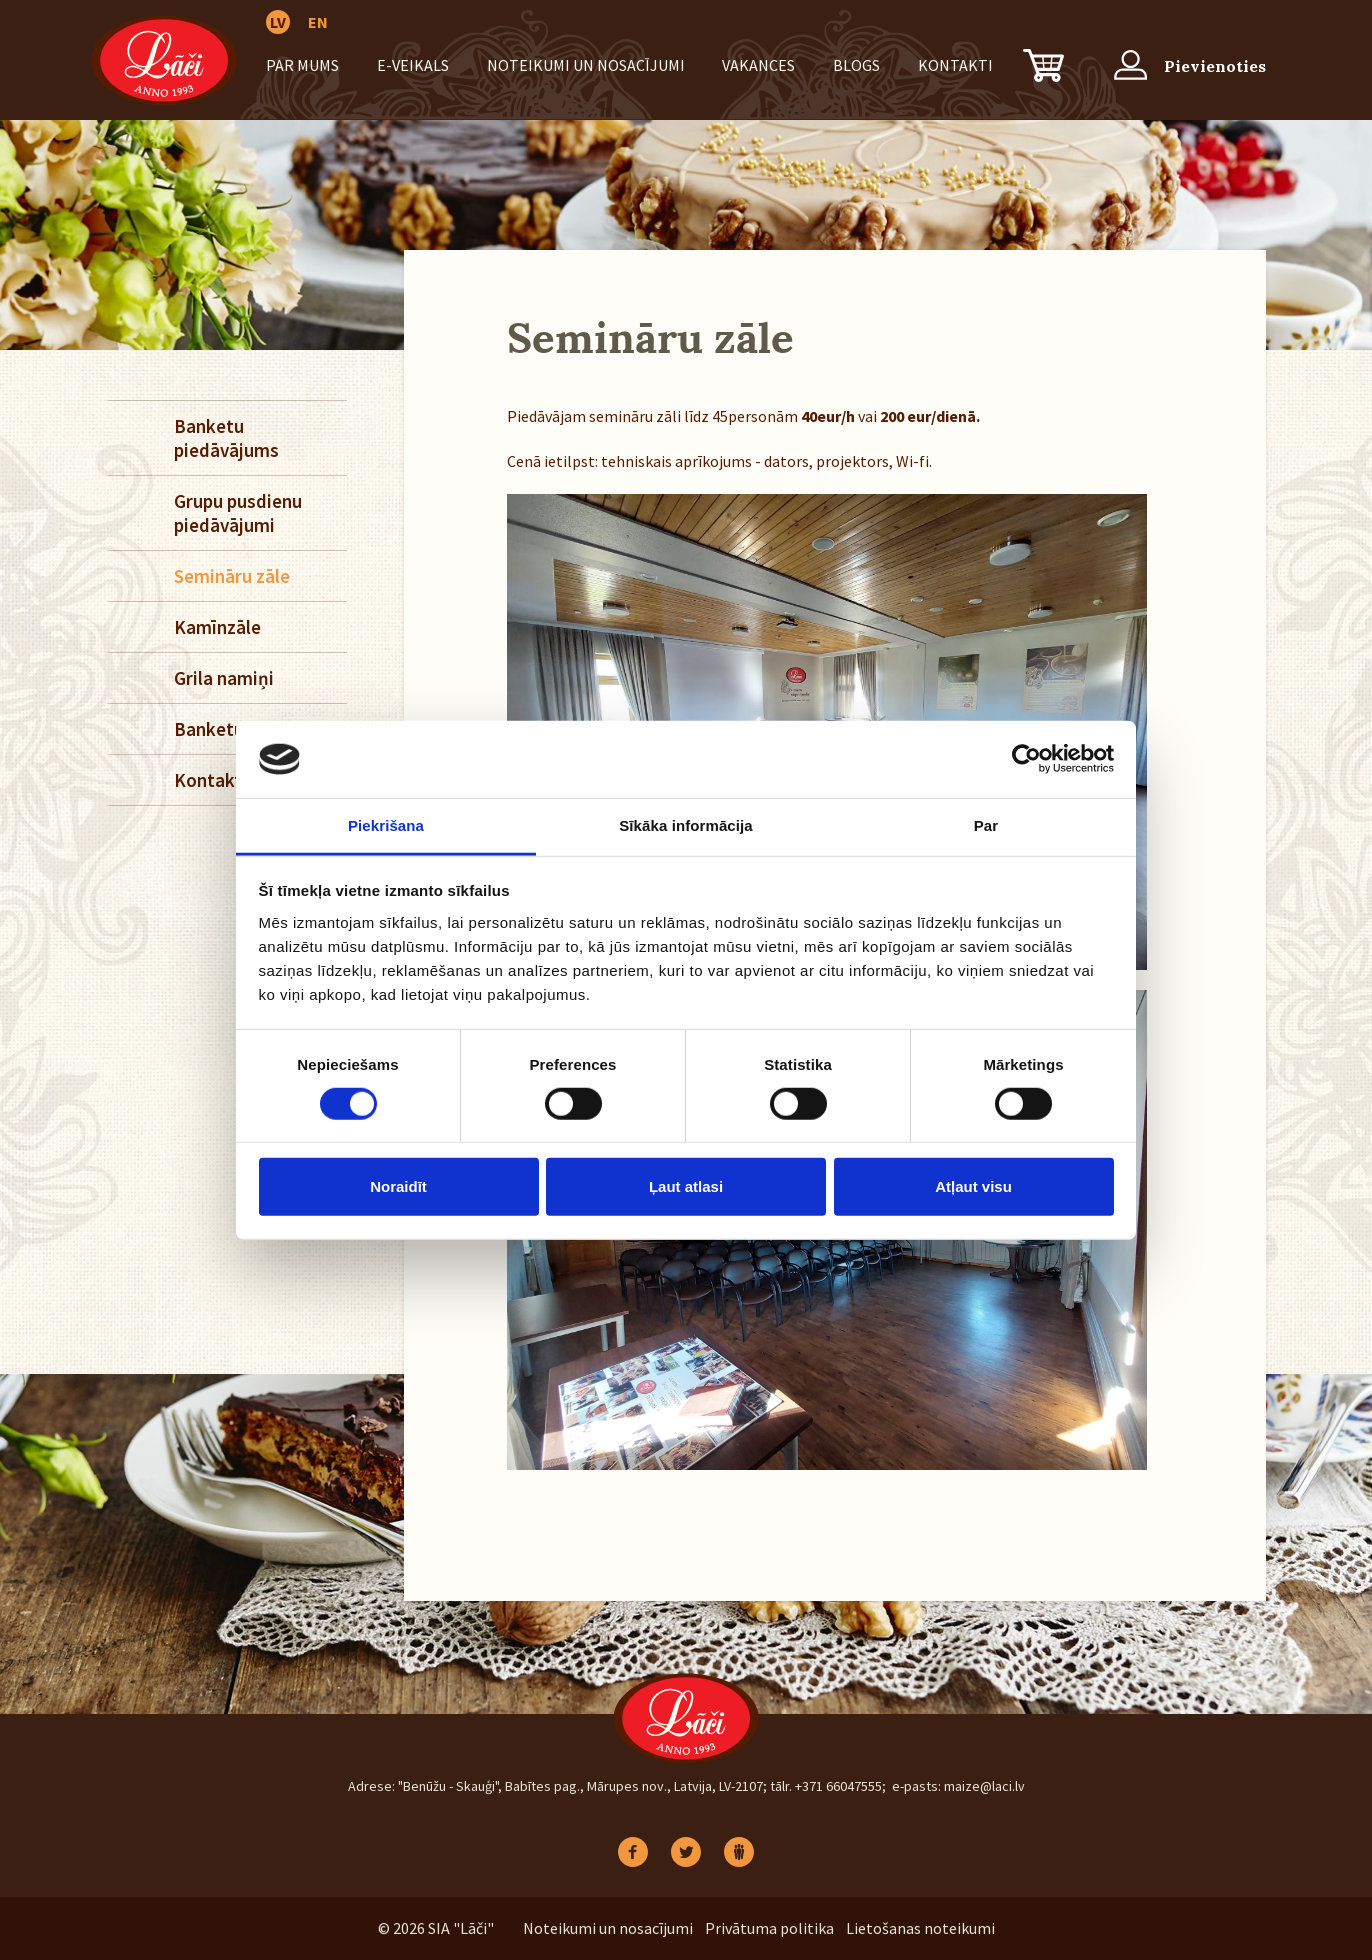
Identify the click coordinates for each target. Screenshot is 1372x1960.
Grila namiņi (224, 678)
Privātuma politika (769, 1928)
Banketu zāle (228, 729)
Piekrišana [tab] (386, 825)
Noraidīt (398, 1186)
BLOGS (856, 65)
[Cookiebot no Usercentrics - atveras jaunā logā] (1026, 759)
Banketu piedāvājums (226, 438)
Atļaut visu (973, 1186)
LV (278, 22)
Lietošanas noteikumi (920, 1928)
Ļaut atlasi (686, 1186)
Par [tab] (986, 825)
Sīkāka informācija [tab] (686, 825)
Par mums (302, 65)
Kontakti (955, 65)
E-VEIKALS (413, 65)
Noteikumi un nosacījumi (586, 65)
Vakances (758, 65)
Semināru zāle (232, 576)
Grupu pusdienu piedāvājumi (238, 513)
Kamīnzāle (217, 627)
